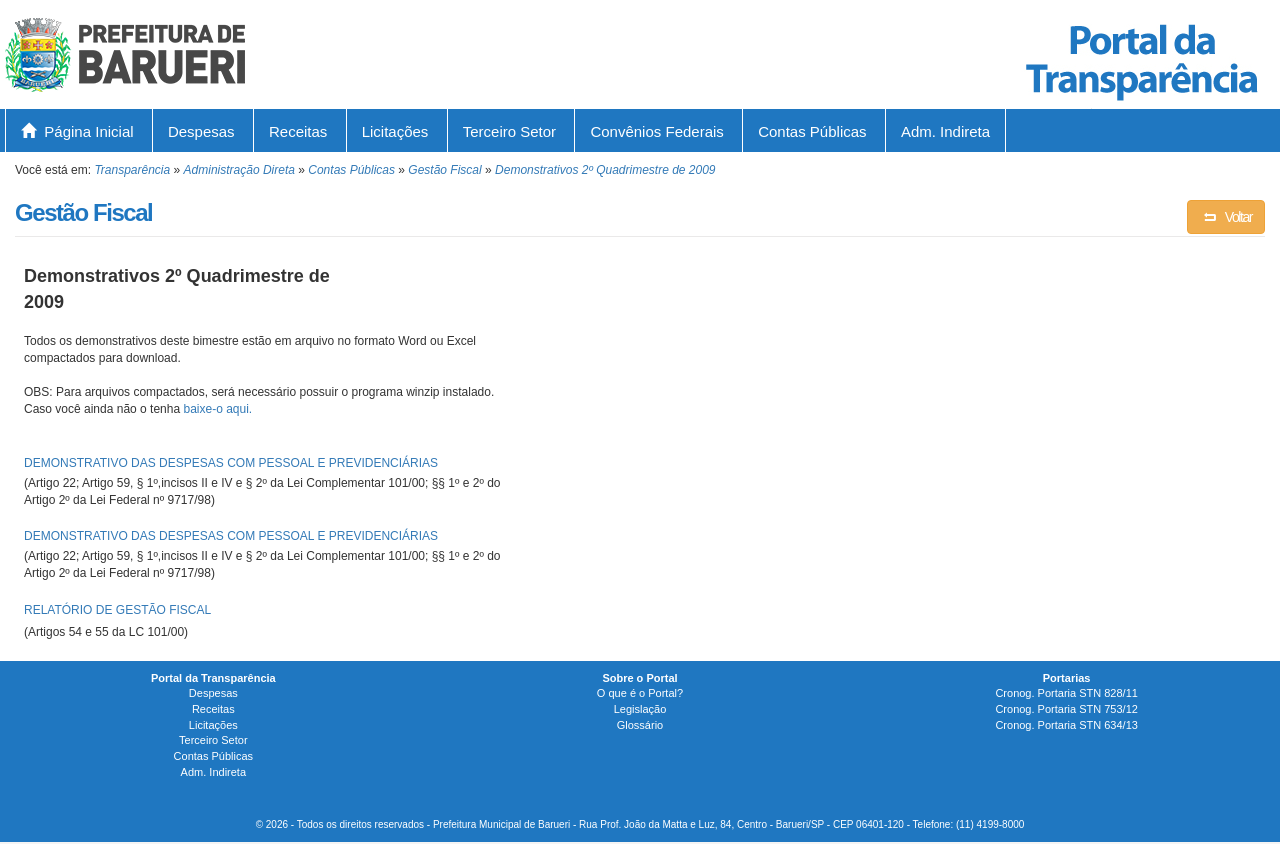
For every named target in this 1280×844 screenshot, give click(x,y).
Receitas (298, 131)
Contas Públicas (812, 131)
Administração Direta (239, 170)
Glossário (640, 725)
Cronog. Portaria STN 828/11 (1066, 693)
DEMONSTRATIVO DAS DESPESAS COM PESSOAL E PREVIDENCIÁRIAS (231, 463)
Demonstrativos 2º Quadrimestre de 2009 (605, 170)
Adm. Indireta (945, 131)
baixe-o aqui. (217, 409)
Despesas (201, 131)
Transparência (132, 170)
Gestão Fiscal (444, 170)
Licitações (395, 131)
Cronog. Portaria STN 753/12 (1066, 709)
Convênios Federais (656, 131)
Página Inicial (77, 131)
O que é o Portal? (640, 693)
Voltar (1226, 217)
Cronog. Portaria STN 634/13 (1066, 725)
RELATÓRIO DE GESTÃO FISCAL (117, 610)
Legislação (640, 709)
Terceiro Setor (509, 131)
